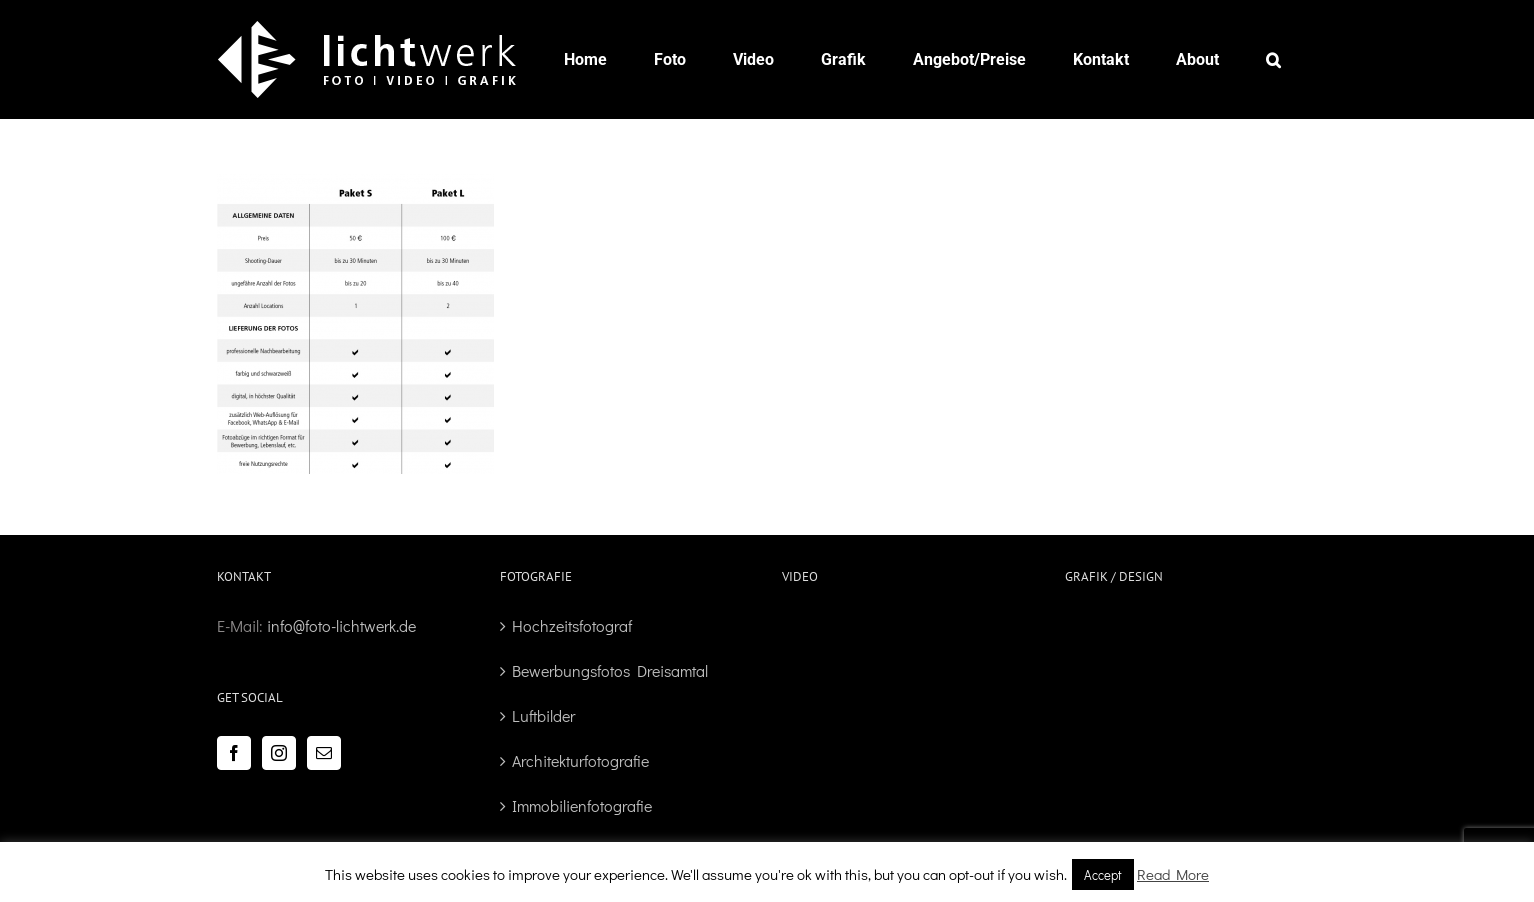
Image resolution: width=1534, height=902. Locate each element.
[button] (1273, 59)
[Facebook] (234, 753)
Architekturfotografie (580, 760)
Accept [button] (1103, 874)
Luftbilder (543, 715)
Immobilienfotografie (582, 805)
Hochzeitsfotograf (572, 625)
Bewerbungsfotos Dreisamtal (610, 670)
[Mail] (324, 753)
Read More (1173, 874)
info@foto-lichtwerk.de (341, 625)
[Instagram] (279, 753)
